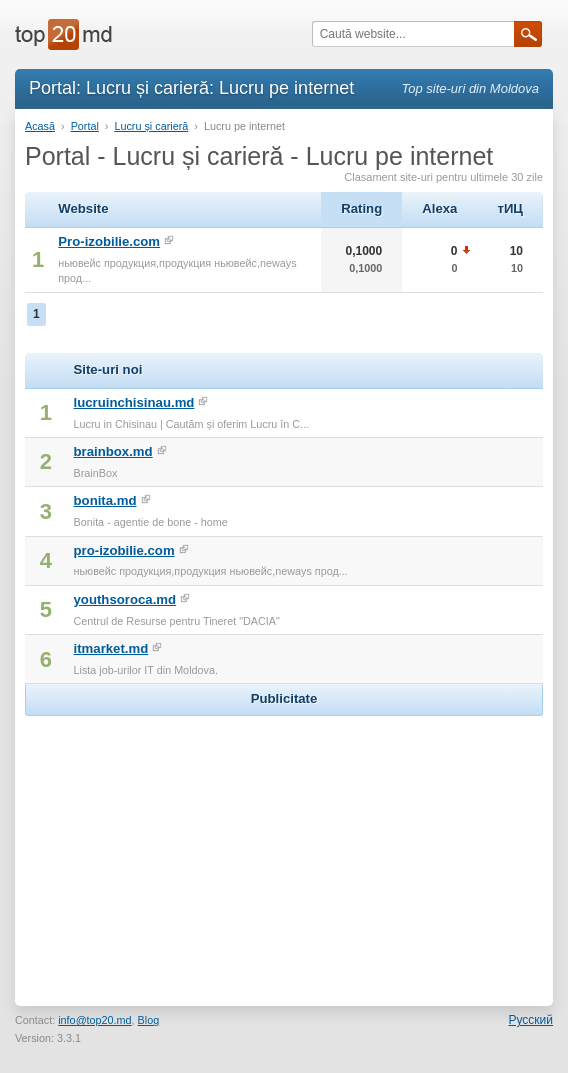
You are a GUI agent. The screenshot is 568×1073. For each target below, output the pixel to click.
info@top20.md (94, 1020)
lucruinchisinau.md (134, 402)
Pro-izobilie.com (109, 241)
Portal (85, 126)
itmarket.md (111, 648)
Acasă (40, 126)
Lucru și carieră (151, 126)
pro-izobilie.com (124, 550)
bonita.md (105, 500)
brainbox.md (113, 451)
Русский (530, 1020)
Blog (149, 1020)
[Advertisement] (284, 846)
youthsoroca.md (125, 599)
